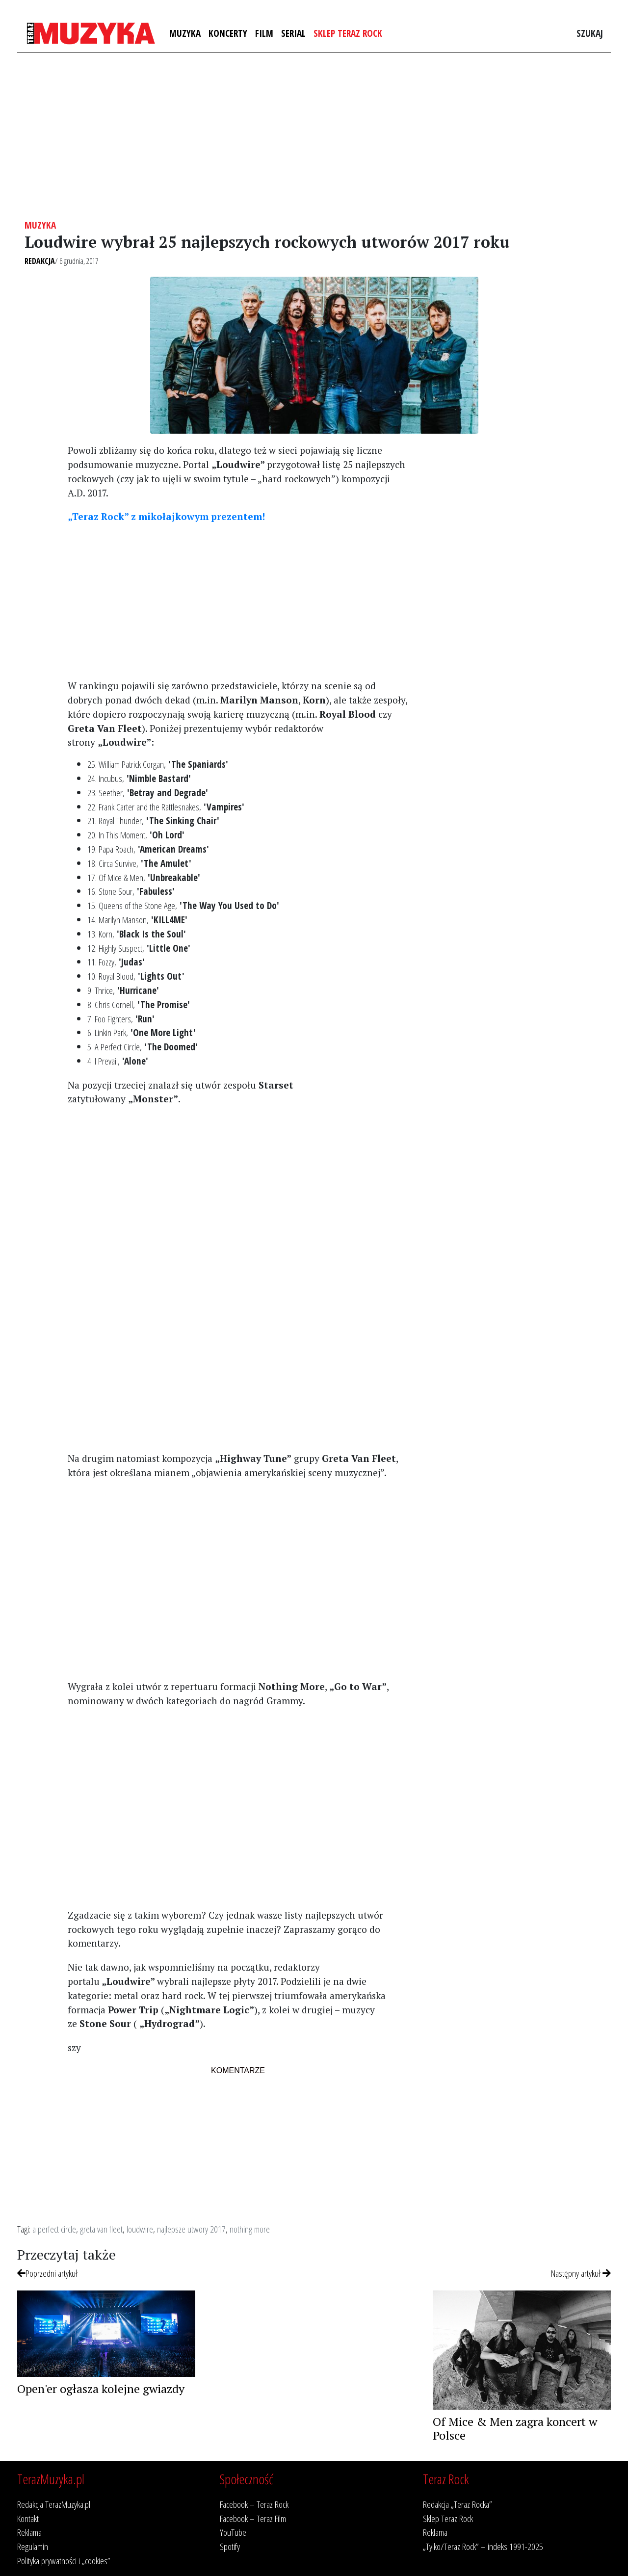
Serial (293, 33)
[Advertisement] (314, 136)
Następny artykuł (581, 2273)
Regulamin (32, 2546)
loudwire (140, 2229)
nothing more (250, 2229)
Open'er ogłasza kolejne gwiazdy (100, 2388)
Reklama (29, 2532)
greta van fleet (101, 2229)
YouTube (233, 2532)
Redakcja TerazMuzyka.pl (53, 2504)
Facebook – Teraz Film (253, 2518)
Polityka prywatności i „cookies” (63, 2560)
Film (264, 33)
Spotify (230, 2546)
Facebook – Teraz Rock (254, 2504)
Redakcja (40, 261)
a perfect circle (54, 2229)
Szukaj (589, 33)
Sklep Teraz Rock (348, 33)
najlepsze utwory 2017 (191, 2229)
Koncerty (228, 33)
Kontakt (28, 2518)
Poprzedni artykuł (47, 2273)
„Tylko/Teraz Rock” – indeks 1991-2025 (483, 2546)
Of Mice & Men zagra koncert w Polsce (515, 2429)
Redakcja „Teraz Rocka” (457, 2504)
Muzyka (185, 33)
